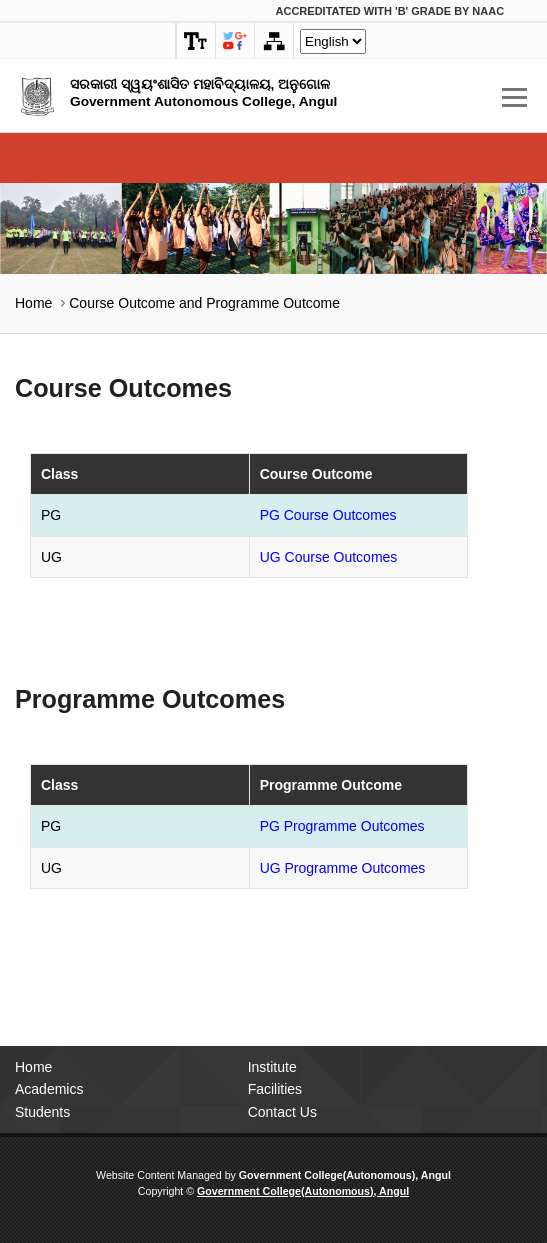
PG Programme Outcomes (342, 826)
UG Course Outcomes (329, 557)
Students (42, 1112)
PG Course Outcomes (328, 515)
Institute (272, 1067)
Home (33, 303)
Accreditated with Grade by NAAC (390, 11)
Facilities (275, 1089)
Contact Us (282, 1112)
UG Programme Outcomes (343, 868)
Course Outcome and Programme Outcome (204, 303)
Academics (49, 1089)
